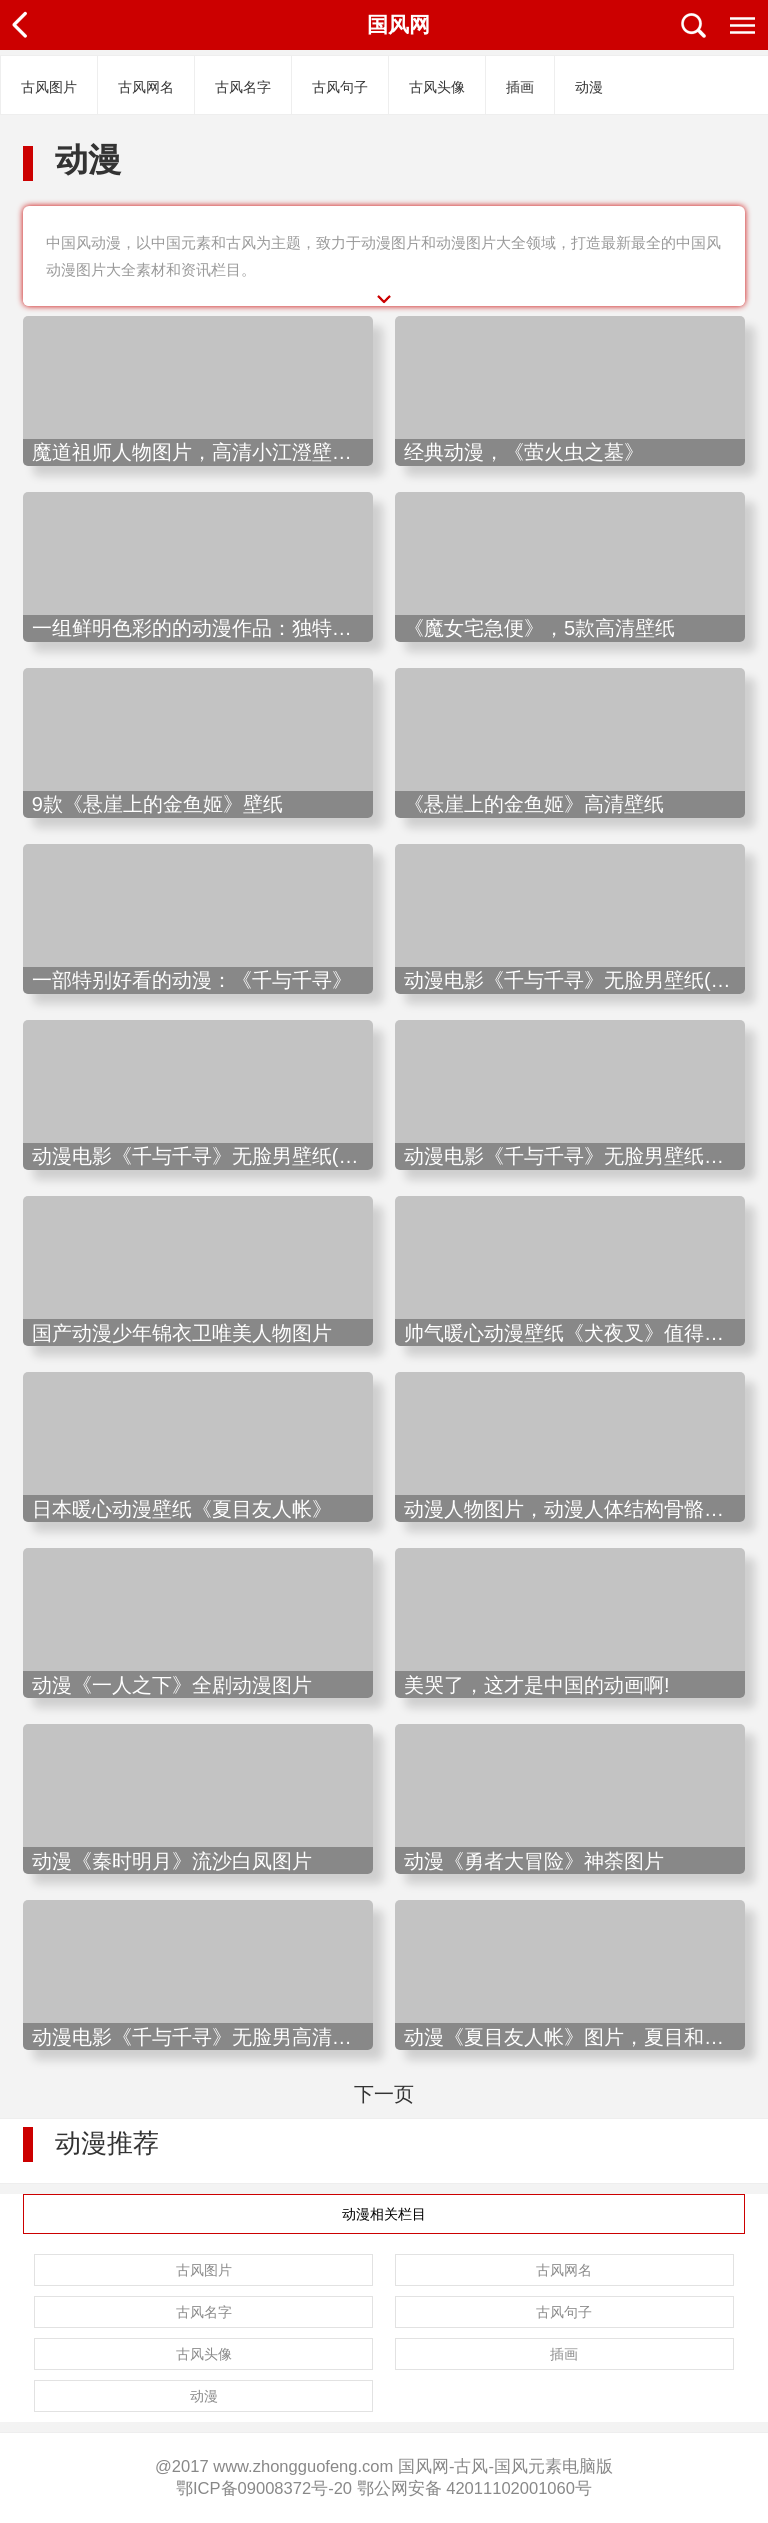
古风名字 (243, 87)
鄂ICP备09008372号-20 (264, 2488)
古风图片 (49, 87)
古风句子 (340, 87)
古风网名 (146, 87)
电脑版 (587, 2466)
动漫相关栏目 (384, 2214)
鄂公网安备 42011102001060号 (474, 2488)
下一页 (384, 2094)
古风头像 (437, 87)
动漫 (589, 87)
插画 (520, 87)
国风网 (398, 24)
